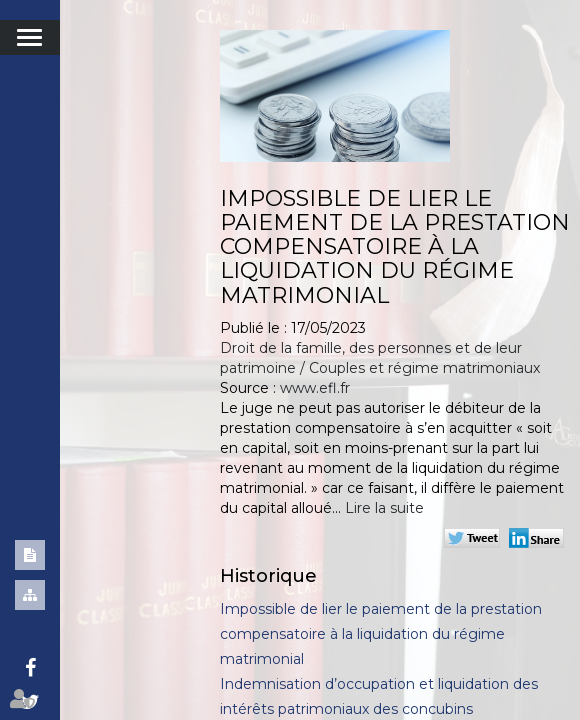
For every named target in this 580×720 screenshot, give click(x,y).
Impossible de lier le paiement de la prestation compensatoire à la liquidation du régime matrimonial (381, 634)
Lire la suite (384, 508)
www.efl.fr (315, 388)
